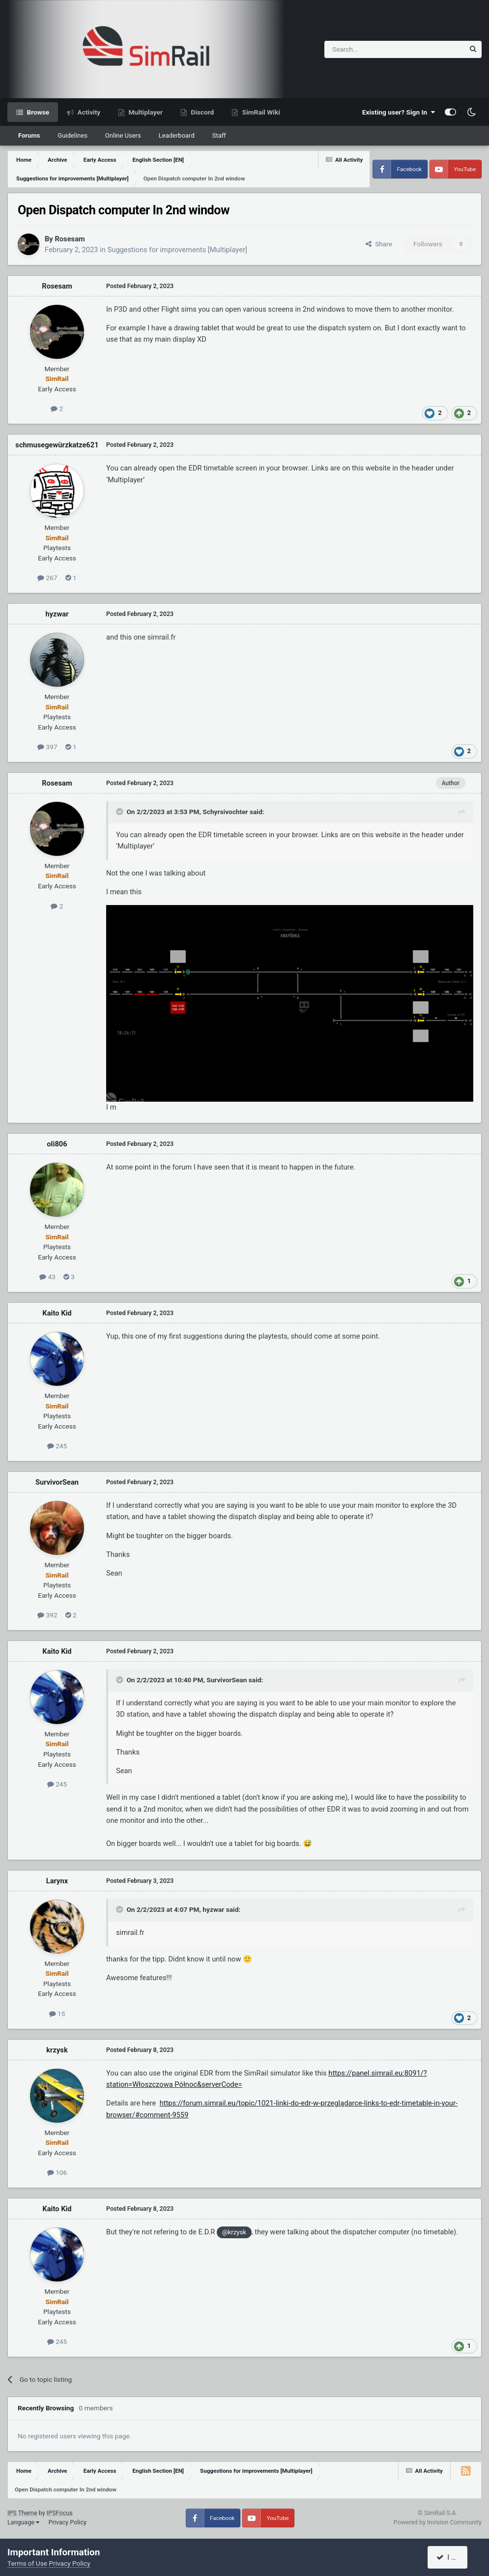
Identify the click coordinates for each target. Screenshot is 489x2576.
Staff (219, 135)
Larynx (57, 1880)
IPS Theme (22, 2513)
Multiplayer (145, 112)
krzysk (56, 2050)
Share (379, 244)
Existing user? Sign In (398, 112)
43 (47, 1277)
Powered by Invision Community (438, 2522)
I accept (453, 2557)
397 (47, 747)
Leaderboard (177, 135)
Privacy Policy (67, 2522)
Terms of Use (27, 2563)
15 (57, 2014)
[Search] (370, 49)
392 (47, 1615)
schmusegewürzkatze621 (56, 444)
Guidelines (72, 135)
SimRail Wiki (260, 112)
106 (57, 2172)
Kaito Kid (56, 1313)
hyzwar (56, 614)
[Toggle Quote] (120, 812)
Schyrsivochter (225, 812)
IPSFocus (60, 2513)
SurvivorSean (57, 1482)
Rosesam (70, 238)
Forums (29, 135)
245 (57, 1446)
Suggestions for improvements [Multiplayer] (177, 249)
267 (47, 578)
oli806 (57, 1144)
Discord (201, 112)
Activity (88, 112)
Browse (37, 112)
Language (23, 2522)
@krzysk (234, 2232)
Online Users (123, 135)
